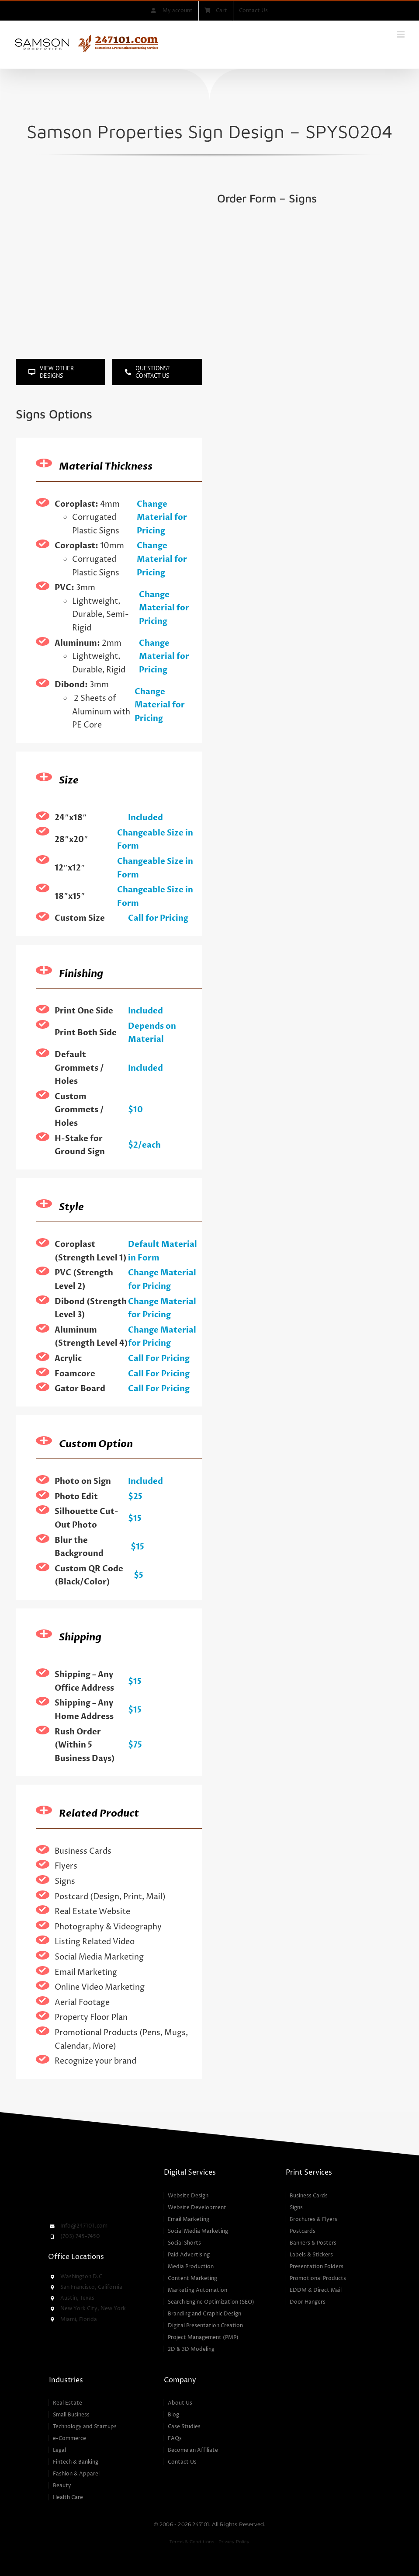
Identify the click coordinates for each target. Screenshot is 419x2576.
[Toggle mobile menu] (401, 34)
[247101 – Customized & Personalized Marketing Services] (91, 2169)
